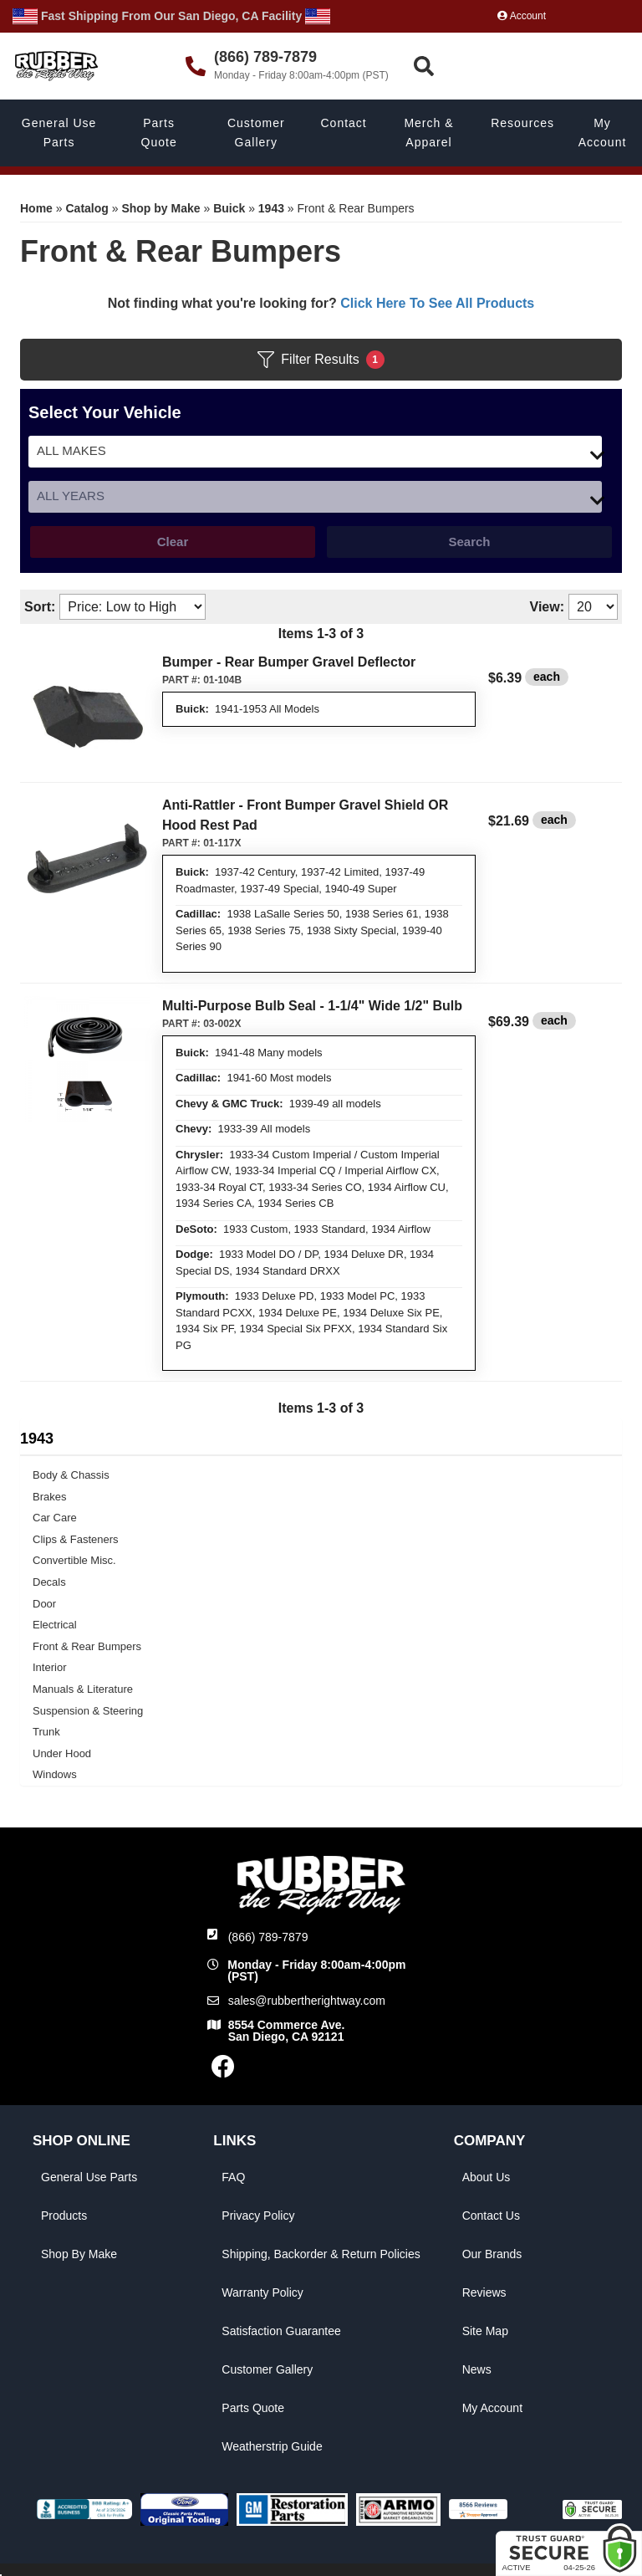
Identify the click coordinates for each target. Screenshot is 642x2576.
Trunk (46, 1731)
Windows (55, 1774)
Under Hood (62, 1753)
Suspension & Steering (88, 1711)
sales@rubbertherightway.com (306, 2000)
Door (44, 1603)
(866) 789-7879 (268, 1937)
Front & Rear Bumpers (87, 1646)
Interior (49, 1667)
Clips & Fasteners (76, 1539)
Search (469, 541)
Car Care (55, 1517)
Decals (49, 1582)
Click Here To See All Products (437, 303)
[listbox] (315, 452)
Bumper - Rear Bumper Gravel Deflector (288, 662)
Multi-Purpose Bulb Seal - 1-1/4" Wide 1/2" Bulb (312, 1006)
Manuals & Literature (83, 1689)
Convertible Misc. (74, 1560)
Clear (173, 541)
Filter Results (320, 359)
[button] (523, 66)
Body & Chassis (71, 1475)
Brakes (49, 1496)
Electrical (55, 1624)
